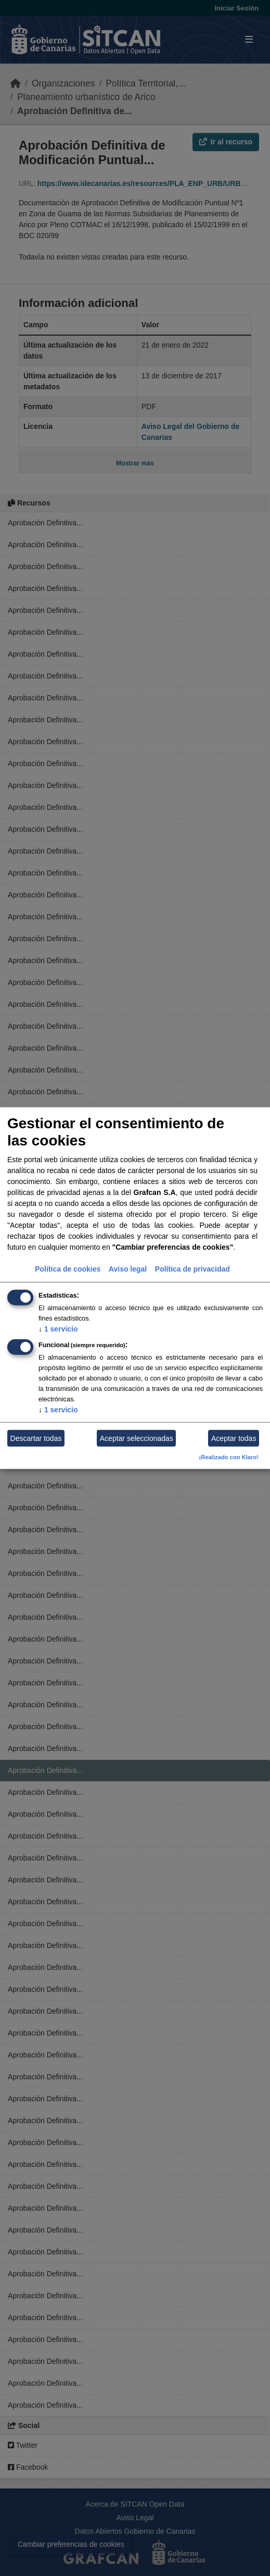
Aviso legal (128, 1269)
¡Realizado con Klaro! (229, 1457)
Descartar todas (36, 1438)
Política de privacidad (192, 1269)
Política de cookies (67, 1269)
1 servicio (58, 1329)
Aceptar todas (233, 1438)
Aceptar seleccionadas (136, 1438)
